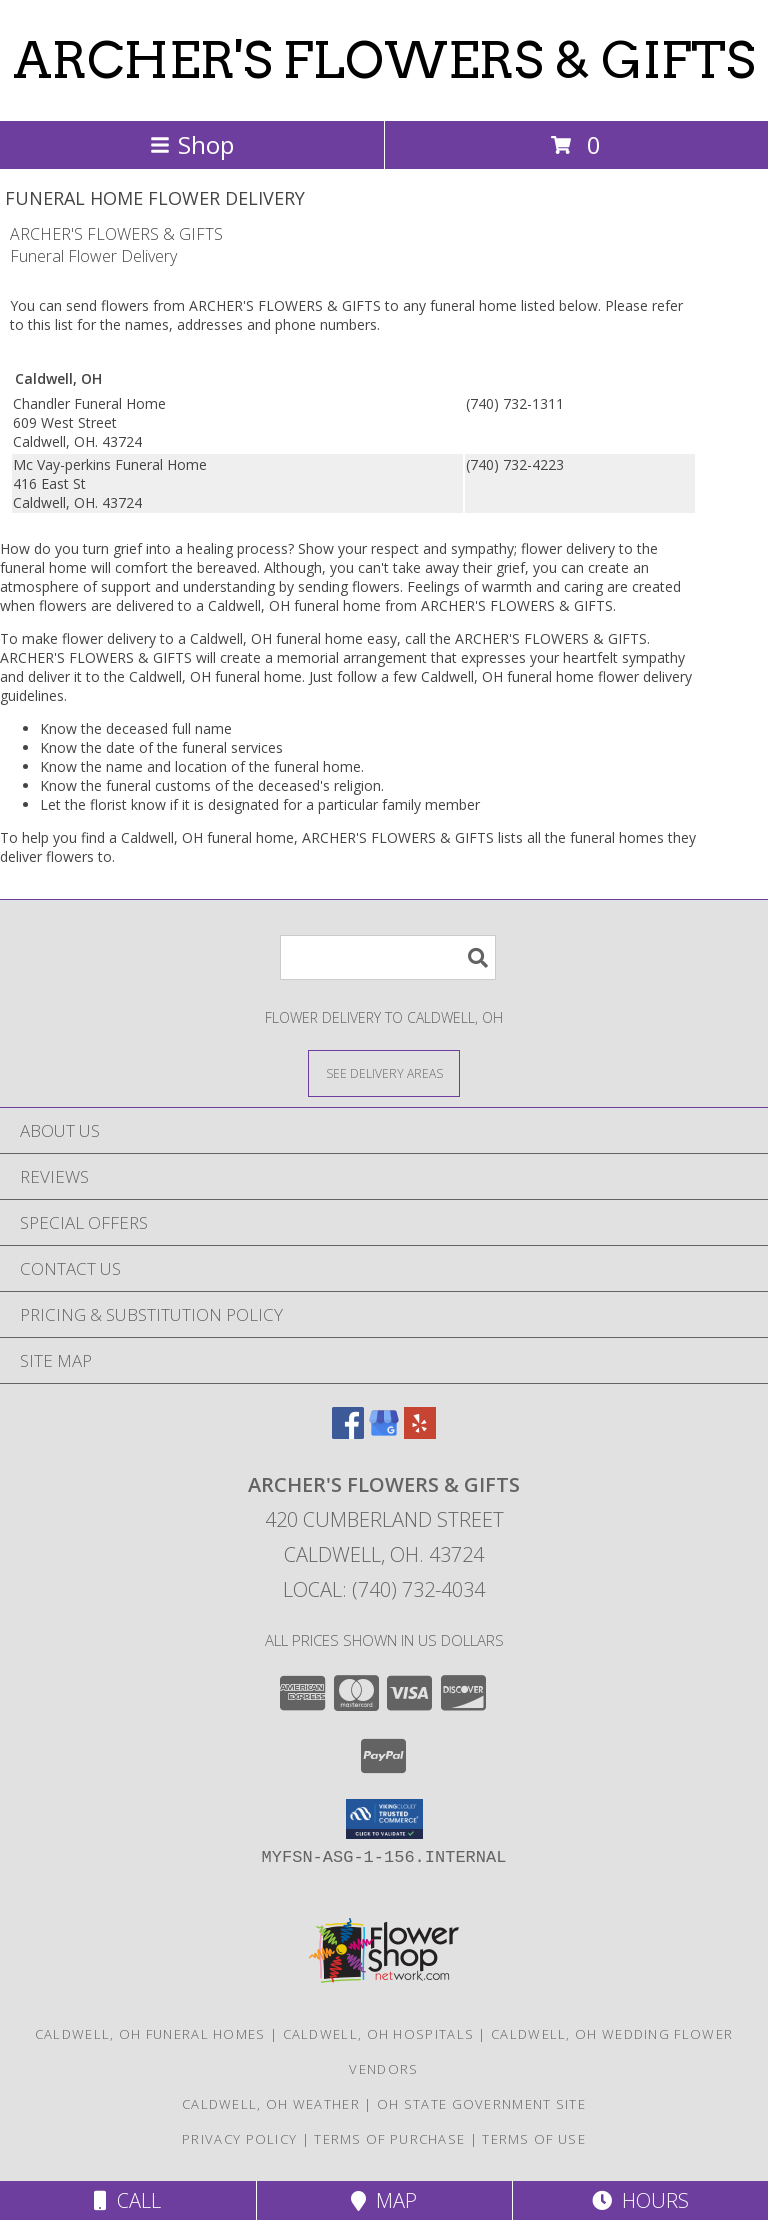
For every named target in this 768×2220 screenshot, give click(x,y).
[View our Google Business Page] (384, 1432)
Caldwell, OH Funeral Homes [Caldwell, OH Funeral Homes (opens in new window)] (150, 2034)
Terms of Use (534, 2139)
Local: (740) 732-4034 (384, 1589)
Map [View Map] (384, 2200)
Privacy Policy (239, 2139)
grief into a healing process (200, 548)
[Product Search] (388, 957)
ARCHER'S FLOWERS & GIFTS (384, 60)
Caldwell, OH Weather (271, 2104)
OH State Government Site (481, 2104)
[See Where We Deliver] (384, 1072)
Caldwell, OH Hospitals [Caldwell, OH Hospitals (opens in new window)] (379, 2034)
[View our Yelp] (420, 1432)
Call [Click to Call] (127, 2200)
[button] (384, 1819)
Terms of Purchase (389, 2139)
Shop (192, 144)
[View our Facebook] (348, 1432)
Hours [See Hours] (640, 2200)
